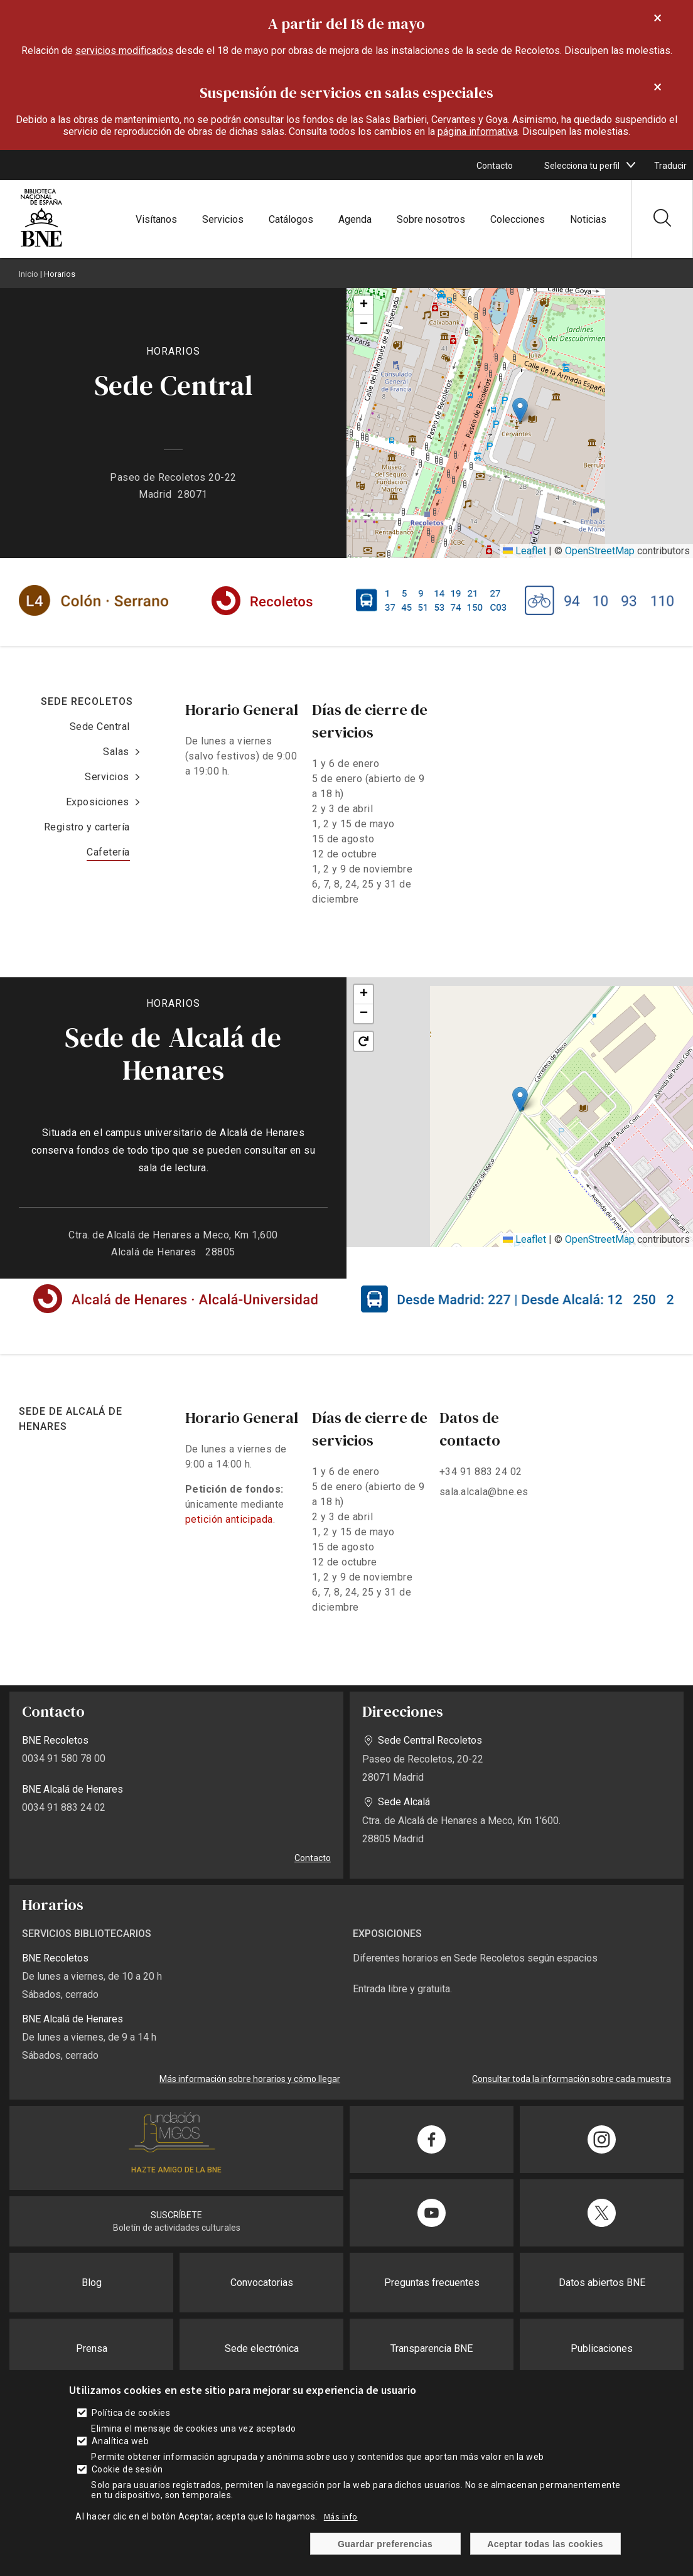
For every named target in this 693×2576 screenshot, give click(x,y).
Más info (341, 2516)
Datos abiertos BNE (602, 2283)
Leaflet (524, 551)
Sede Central (100, 727)
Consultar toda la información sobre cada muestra (571, 2079)
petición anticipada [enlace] (229, 1519)
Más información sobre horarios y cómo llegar (249, 2079)
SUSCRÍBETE (176, 2215)
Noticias (588, 219)
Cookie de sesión (127, 2469)
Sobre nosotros (431, 219)
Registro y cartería (87, 827)
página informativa (478, 131)
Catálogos (291, 219)
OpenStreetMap (600, 551)
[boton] (630, 165)
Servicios (223, 219)
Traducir (670, 166)
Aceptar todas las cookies (545, 2544)
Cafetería (108, 852)
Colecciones (517, 219)
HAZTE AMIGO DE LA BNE (176, 2169)
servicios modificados (124, 50)
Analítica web (120, 2441)
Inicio (28, 274)
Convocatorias (261, 2283)
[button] (520, 410)
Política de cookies (131, 2413)
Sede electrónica (262, 2348)
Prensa (91, 2348)
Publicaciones (602, 2348)
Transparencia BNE (431, 2348)
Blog (92, 2283)
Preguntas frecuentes (432, 2283)
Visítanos (156, 219)
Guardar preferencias (385, 2544)
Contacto (494, 166)
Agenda (355, 219)
